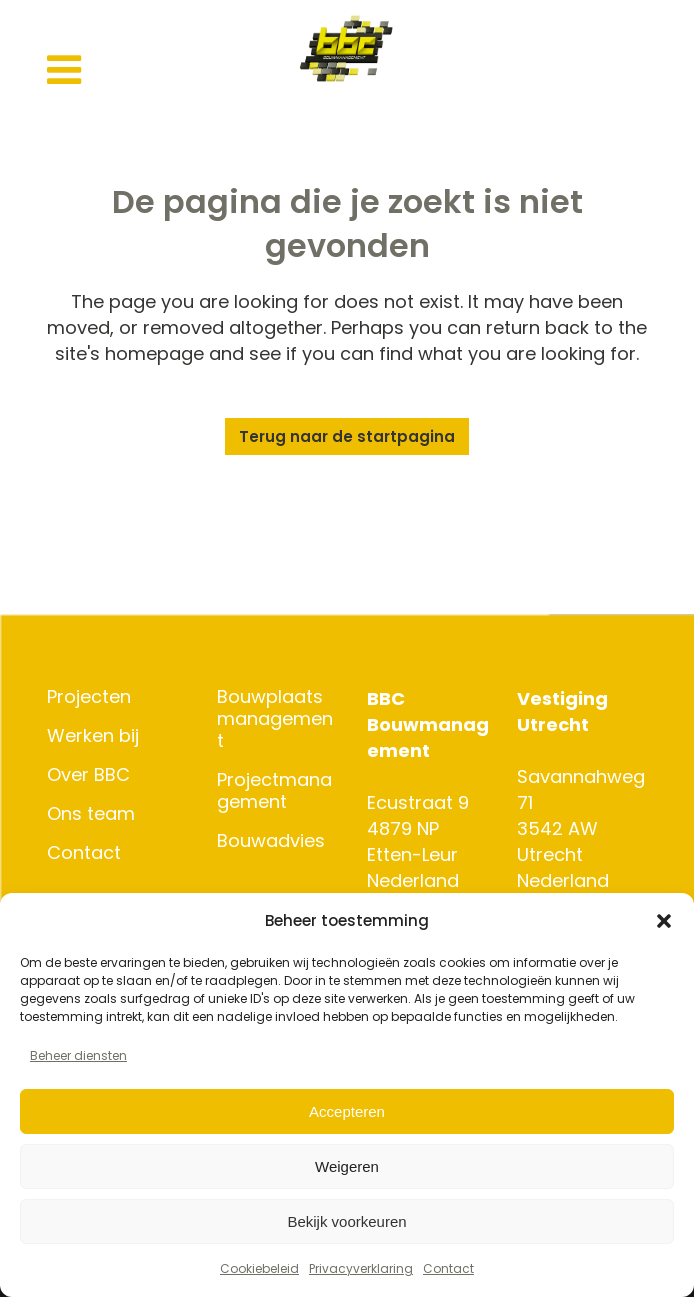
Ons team (91, 814)
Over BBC (88, 775)
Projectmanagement (274, 791)
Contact (448, 1268)
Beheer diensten (78, 1055)
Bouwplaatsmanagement (275, 719)
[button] (664, 921)
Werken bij (93, 736)
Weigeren (347, 1166)
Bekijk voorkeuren (346, 1221)
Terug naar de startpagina (347, 436)
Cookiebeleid (259, 1268)
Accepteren (347, 1111)
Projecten (89, 697)
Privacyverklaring (361, 1268)
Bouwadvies (271, 841)
